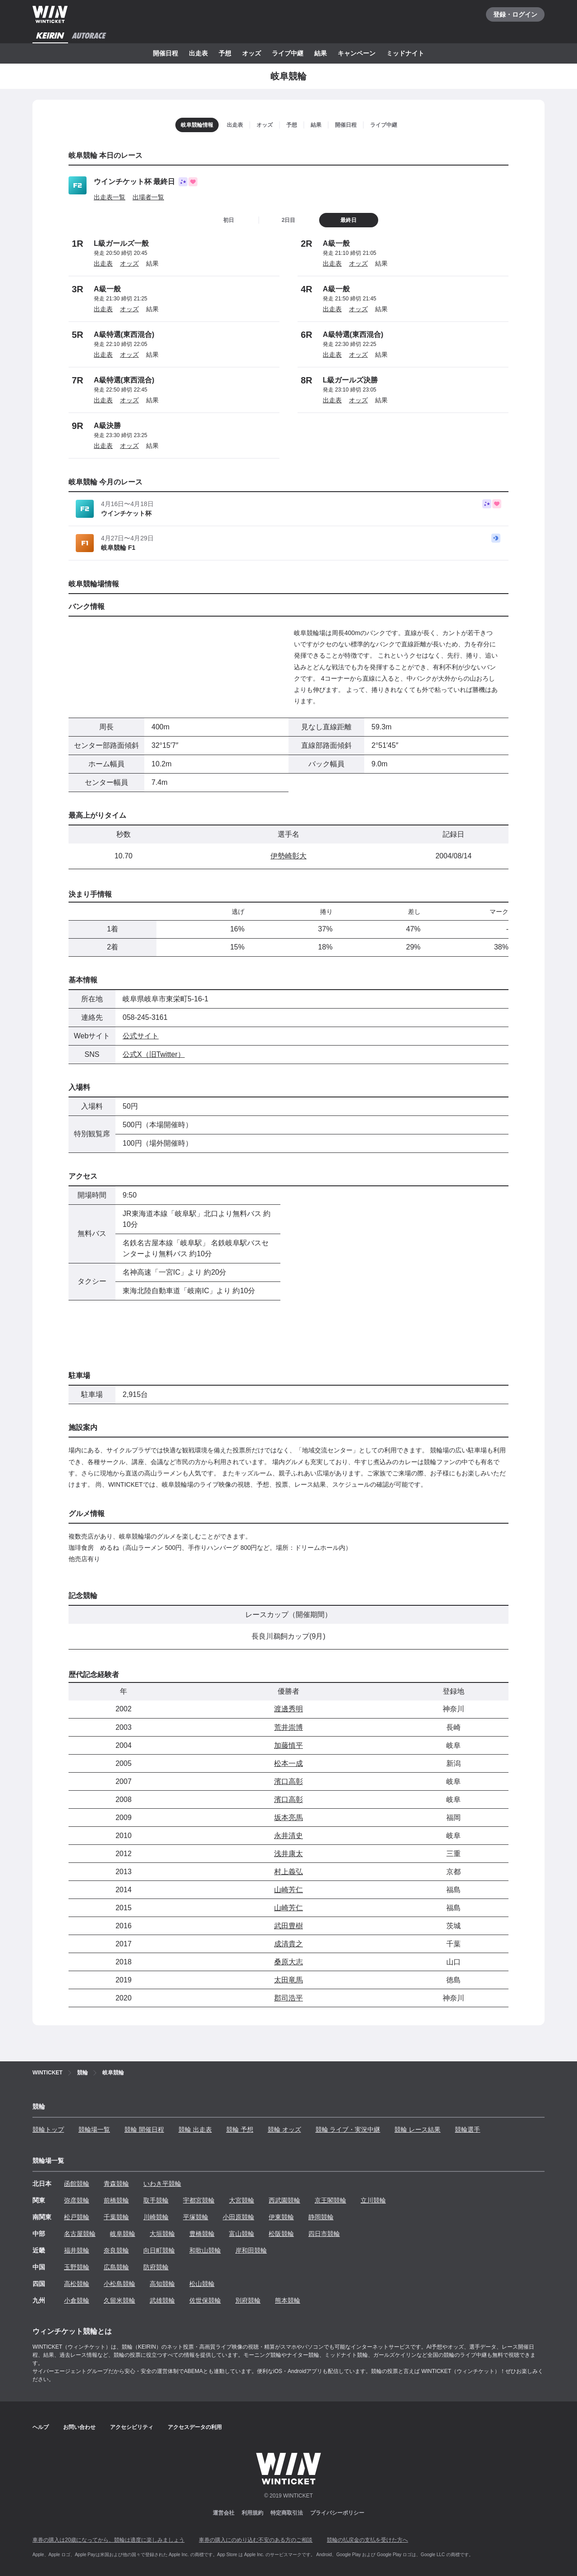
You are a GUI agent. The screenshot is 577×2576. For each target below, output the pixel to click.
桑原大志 (288, 1962)
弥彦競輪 (76, 2200)
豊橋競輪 (202, 2233)
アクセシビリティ (131, 2427)
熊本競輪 (287, 2300)
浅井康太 (288, 1853)
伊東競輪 (281, 2217)
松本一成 (288, 1763)
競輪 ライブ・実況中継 (348, 2129)
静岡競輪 (321, 2217)
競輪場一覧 (94, 2129)
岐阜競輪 (122, 2233)
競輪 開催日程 (144, 2129)
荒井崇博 (288, 1727)
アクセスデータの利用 (195, 2427)
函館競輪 (76, 2183)
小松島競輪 (119, 2283)
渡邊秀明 (288, 1709)
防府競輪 (156, 2267)
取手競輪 (156, 2200)
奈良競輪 (116, 2250)
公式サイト (141, 1036)
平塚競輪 (195, 2217)
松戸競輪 (76, 2217)
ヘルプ (40, 2427)
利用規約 (252, 2513)
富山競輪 (241, 2233)
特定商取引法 (286, 2513)
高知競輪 (162, 2283)
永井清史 (288, 1835)
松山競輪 (202, 2283)
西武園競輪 (284, 2200)
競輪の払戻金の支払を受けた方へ (367, 2540)
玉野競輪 (76, 2267)
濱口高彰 (288, 1781)
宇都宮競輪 (199, 2200)
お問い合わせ (79, 2427)
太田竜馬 (288, 1980)
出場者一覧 (148, 197)
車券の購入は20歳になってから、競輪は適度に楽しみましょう (108, 2540)
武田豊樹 (288, 1926)
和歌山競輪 (205, 2250)
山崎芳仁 (288, 1890)
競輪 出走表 (195, 2129)
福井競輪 (76, 2250)
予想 (225, 53)
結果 (320, 53)
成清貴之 (288, 1944)
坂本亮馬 (288, 1817)
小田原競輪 (238, 2217)
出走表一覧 (109, 197)
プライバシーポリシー (337, 2513)
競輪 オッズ (284, 2129)
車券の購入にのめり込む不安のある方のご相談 (255, 2540)
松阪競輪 (281, 2233)
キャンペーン (357, 53)
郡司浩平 (288, 1998)
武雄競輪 (162, 2300)
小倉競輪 (76, 2300)
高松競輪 (76, 2283)
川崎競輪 (156, 2217)
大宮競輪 (241, 2200)
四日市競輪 (324, 2233)
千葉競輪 (116, 2217)
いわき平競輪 (162, 2183)
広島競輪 (116, 2267)
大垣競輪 (162, 2233)
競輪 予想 (239, 2129)
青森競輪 (116, 2183)
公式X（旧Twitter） (154, 1054)
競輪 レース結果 (417, 2129)
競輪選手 (467, 2129)
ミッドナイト (405, 53)
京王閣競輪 (330, 2200)
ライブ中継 (287, 53)
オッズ (251, 53)
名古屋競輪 (80, 2233)
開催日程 (165, 53)
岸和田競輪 (251, 2250)
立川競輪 (373, 2200)
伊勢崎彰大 (288, 856)
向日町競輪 (159, 2250)
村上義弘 (288, 1872)
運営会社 (223, 2513)
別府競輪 (248, 2300)
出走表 (198, 53)
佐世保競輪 (205, 2300)
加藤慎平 (288, 1745)
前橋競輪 (116, 2200)
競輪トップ (48, 2129)
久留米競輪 (119, 2300)
